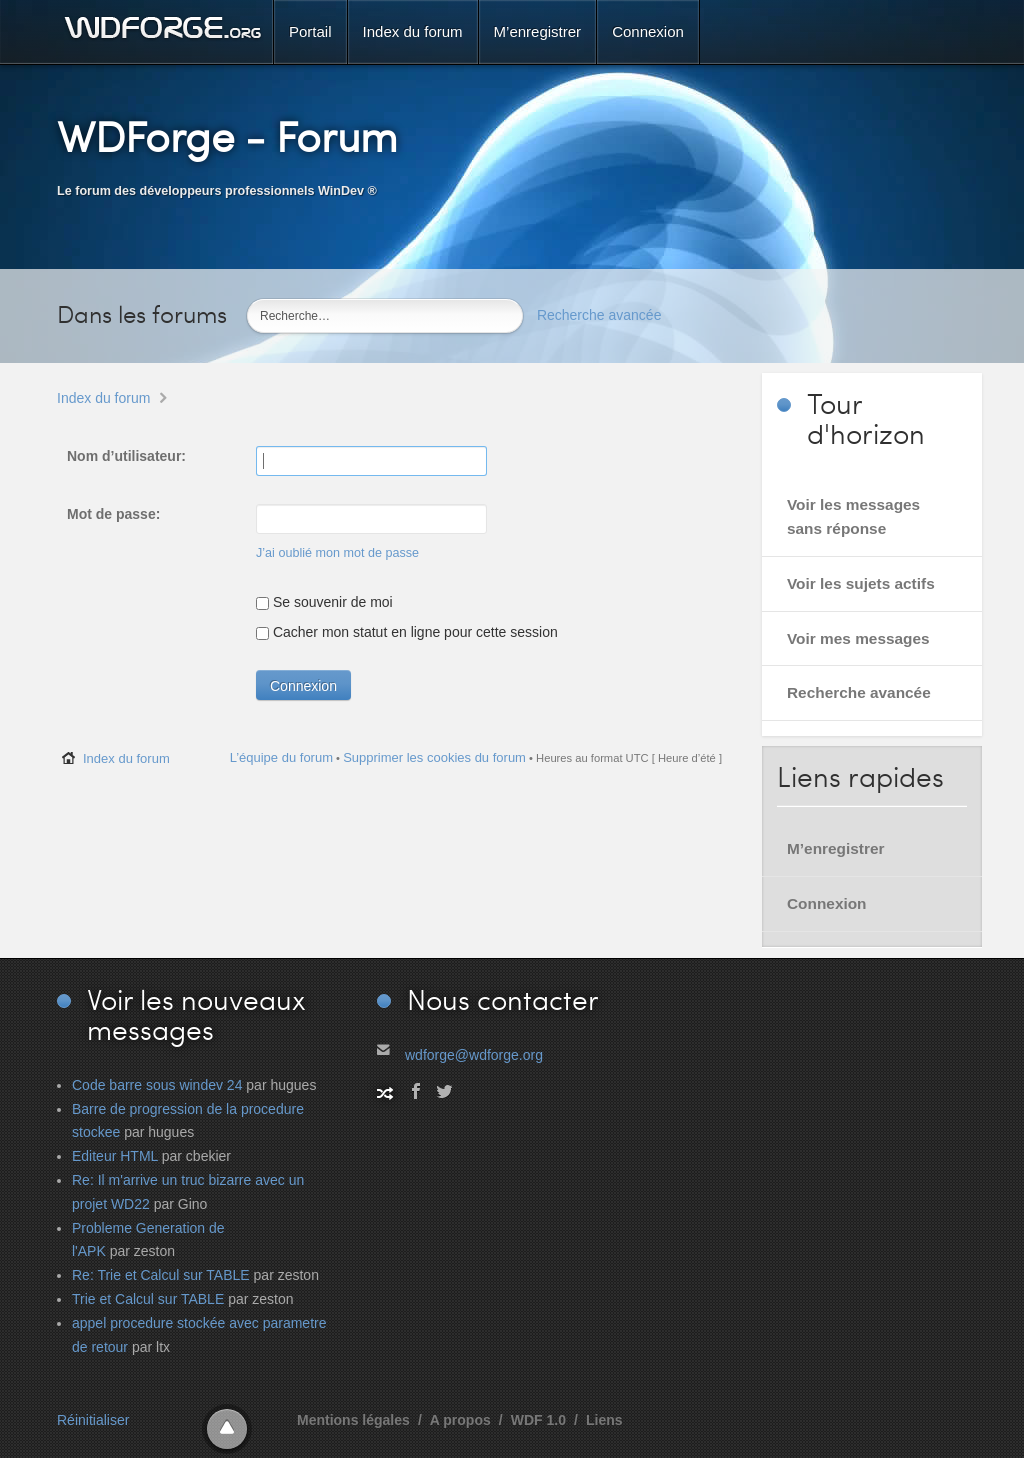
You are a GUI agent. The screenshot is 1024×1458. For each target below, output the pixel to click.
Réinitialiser (93, 1420)
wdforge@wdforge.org (474, 1055)
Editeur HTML (115, 1156)
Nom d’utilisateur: (126, 456)
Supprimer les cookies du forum (434, 757)
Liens (604, 1420)
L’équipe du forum (281, 757)
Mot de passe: (113, 514)
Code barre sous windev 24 (157, 1085)
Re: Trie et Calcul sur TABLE (161, 1275)
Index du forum (103, 398)
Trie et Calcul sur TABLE (148, 1299)
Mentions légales (353, 1420)
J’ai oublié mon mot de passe (337, 553)
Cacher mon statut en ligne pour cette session (407, 632)
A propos (460, 1420)
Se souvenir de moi (324, 602)
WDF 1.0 (538, 1420)
